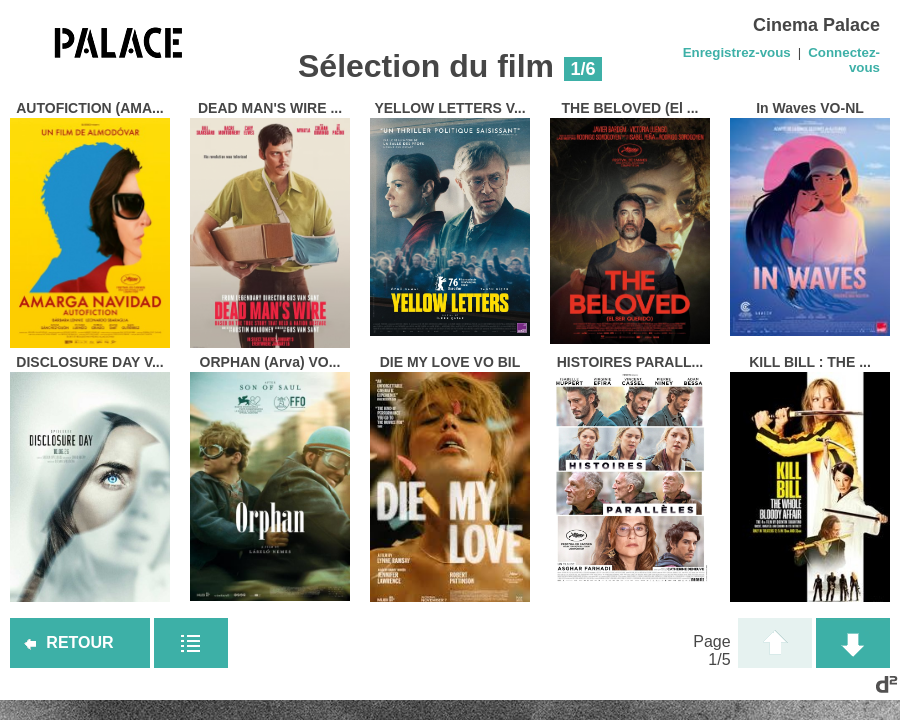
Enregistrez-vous (737, 52)
